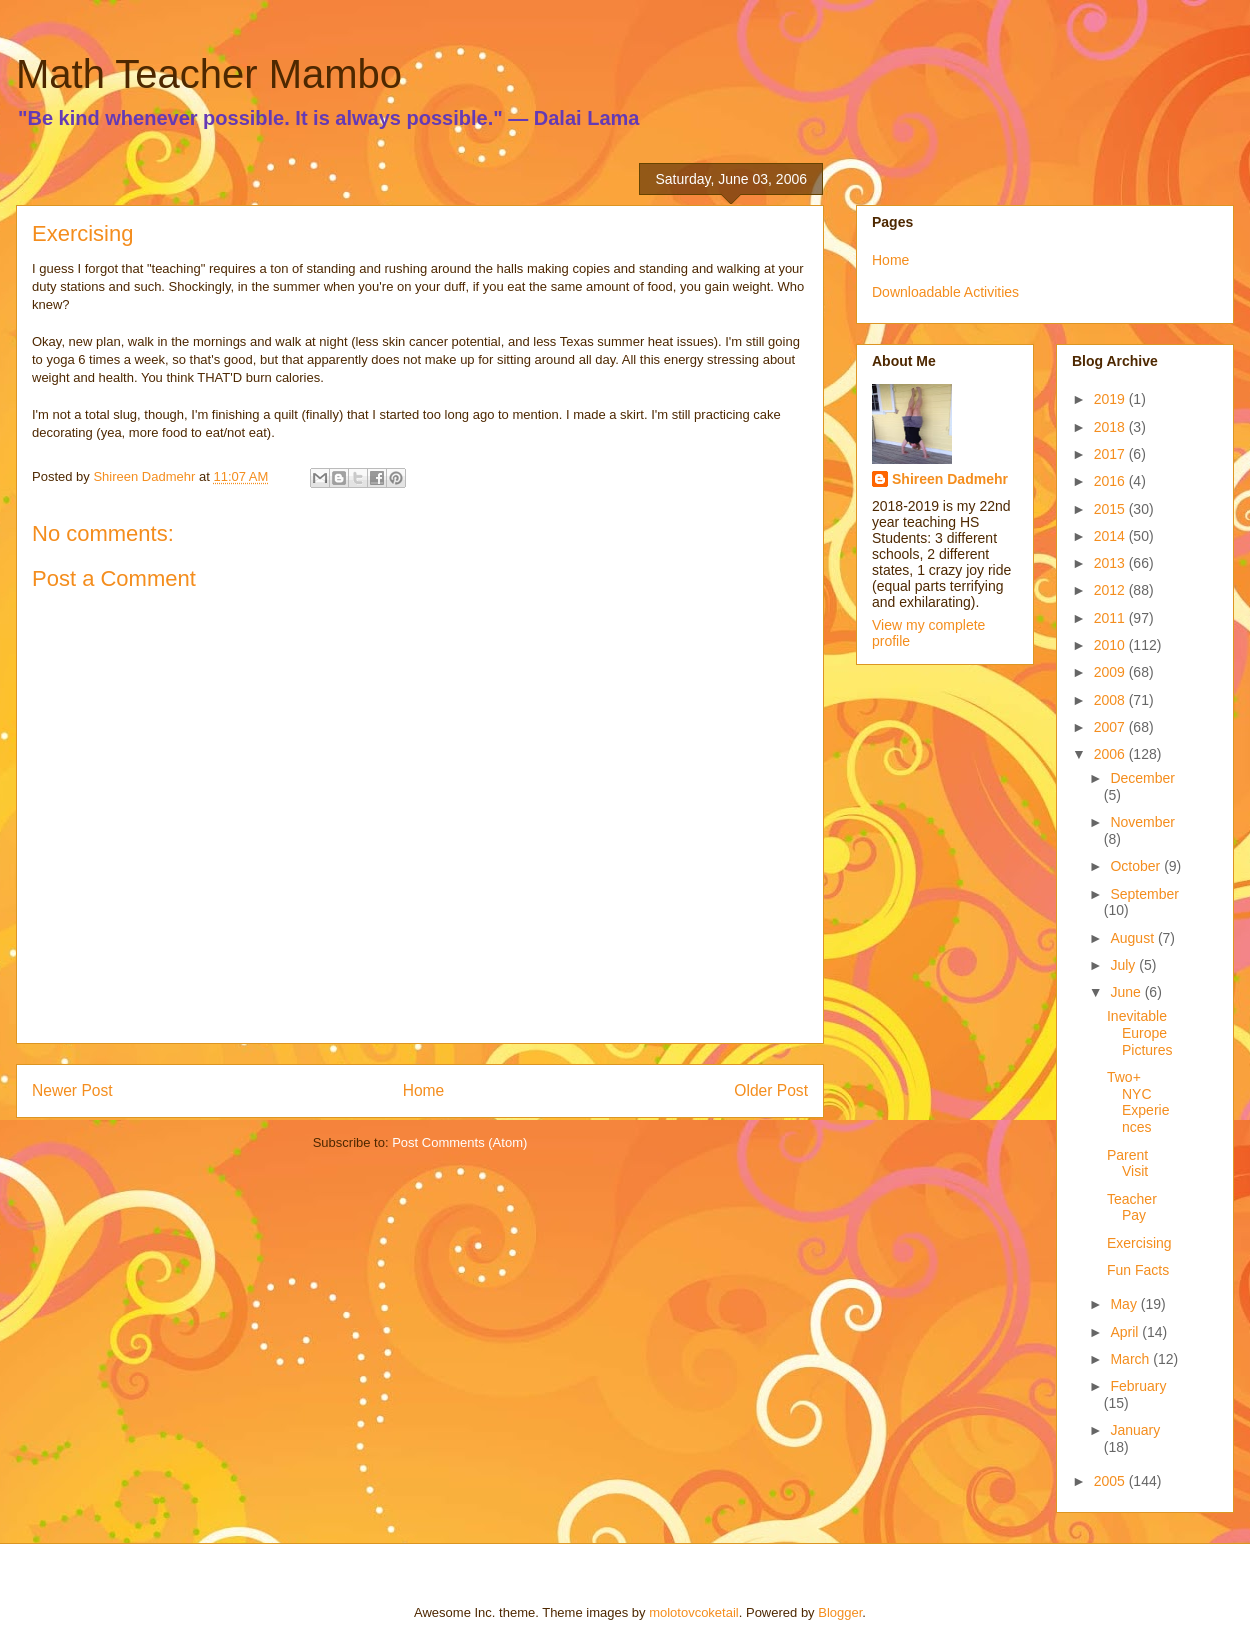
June (1127, 992)
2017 (1111, 454)
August (1133, 938)
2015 (1111, 509)
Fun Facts (1138, 1270)
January (1135, 1430)
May (1125, 1304)
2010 (1111, 645)
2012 (1111, 590)
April (1126, 1332)
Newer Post (72, 1090)
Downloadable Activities (945, 292)
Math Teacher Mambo (209, 74)
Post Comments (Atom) (459, 1142)
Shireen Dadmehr (950, 479)
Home (424, 1090)
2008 (1111, 700)
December (1142, 778)
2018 (1111, 427)
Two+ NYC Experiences (1138, 1102)
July (1124, 965)
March (1131, 1359)
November (1142, 822)
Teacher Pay (1132, 1207)
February (1138, 1386)
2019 (1111, 399)
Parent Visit (1127, 1163)
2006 (1111, 754)
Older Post (771, 1090)
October (1137, 866)
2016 (1111, 481)
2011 (1111, 618)
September (1144, 894)
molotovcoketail (694, 1612)
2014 (1111, 536)
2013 (1111, 563)
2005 (1111, 1481)
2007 (1111, 727)
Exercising (1139, 1243)
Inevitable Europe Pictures (1140, 1033)
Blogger (840, 1612)
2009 (1111, 672)
